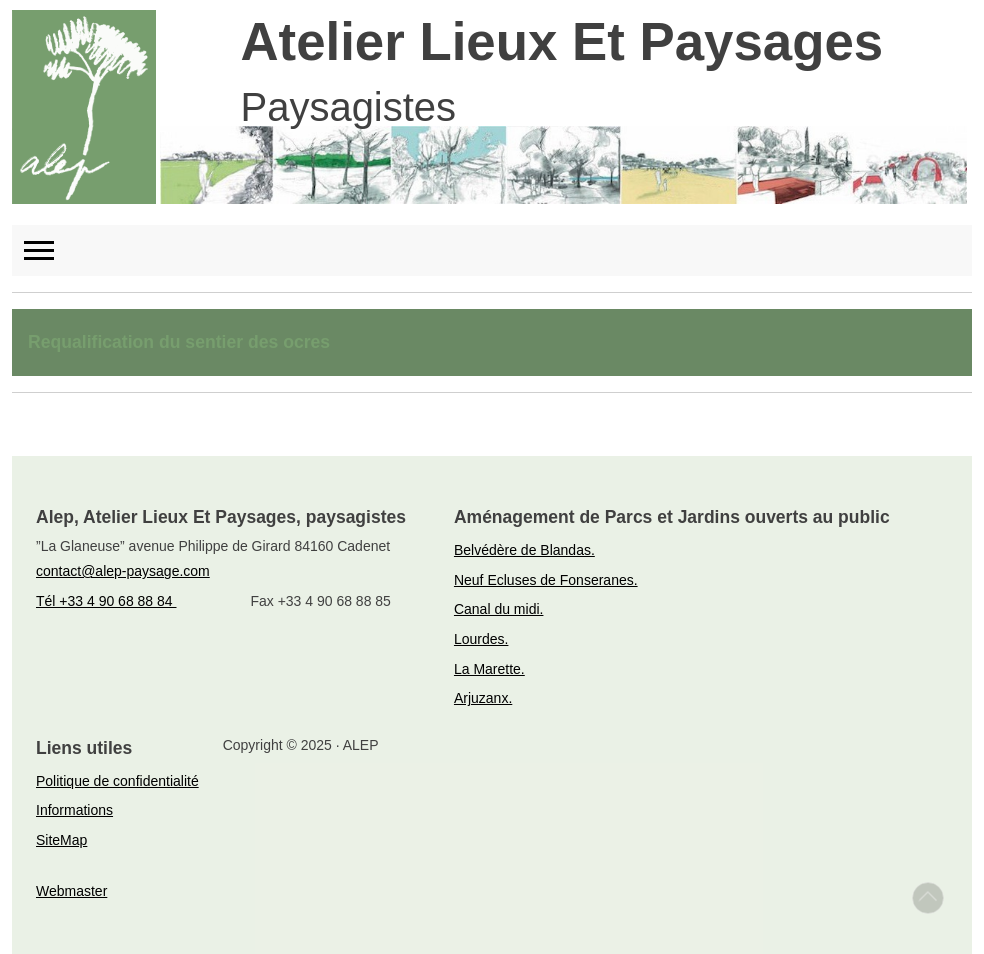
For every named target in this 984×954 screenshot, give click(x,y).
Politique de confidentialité (117, 781)
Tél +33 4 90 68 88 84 (106, 601)
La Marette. (489, 669)
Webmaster (71, 891)
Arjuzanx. (483, 698)
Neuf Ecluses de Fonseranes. (546, 580)
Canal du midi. (499, 609)
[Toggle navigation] (48, 250)
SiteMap (61, 840)
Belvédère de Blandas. (524, 550)
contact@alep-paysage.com (123, 571)
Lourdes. (481, 639)
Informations (74, 810)
